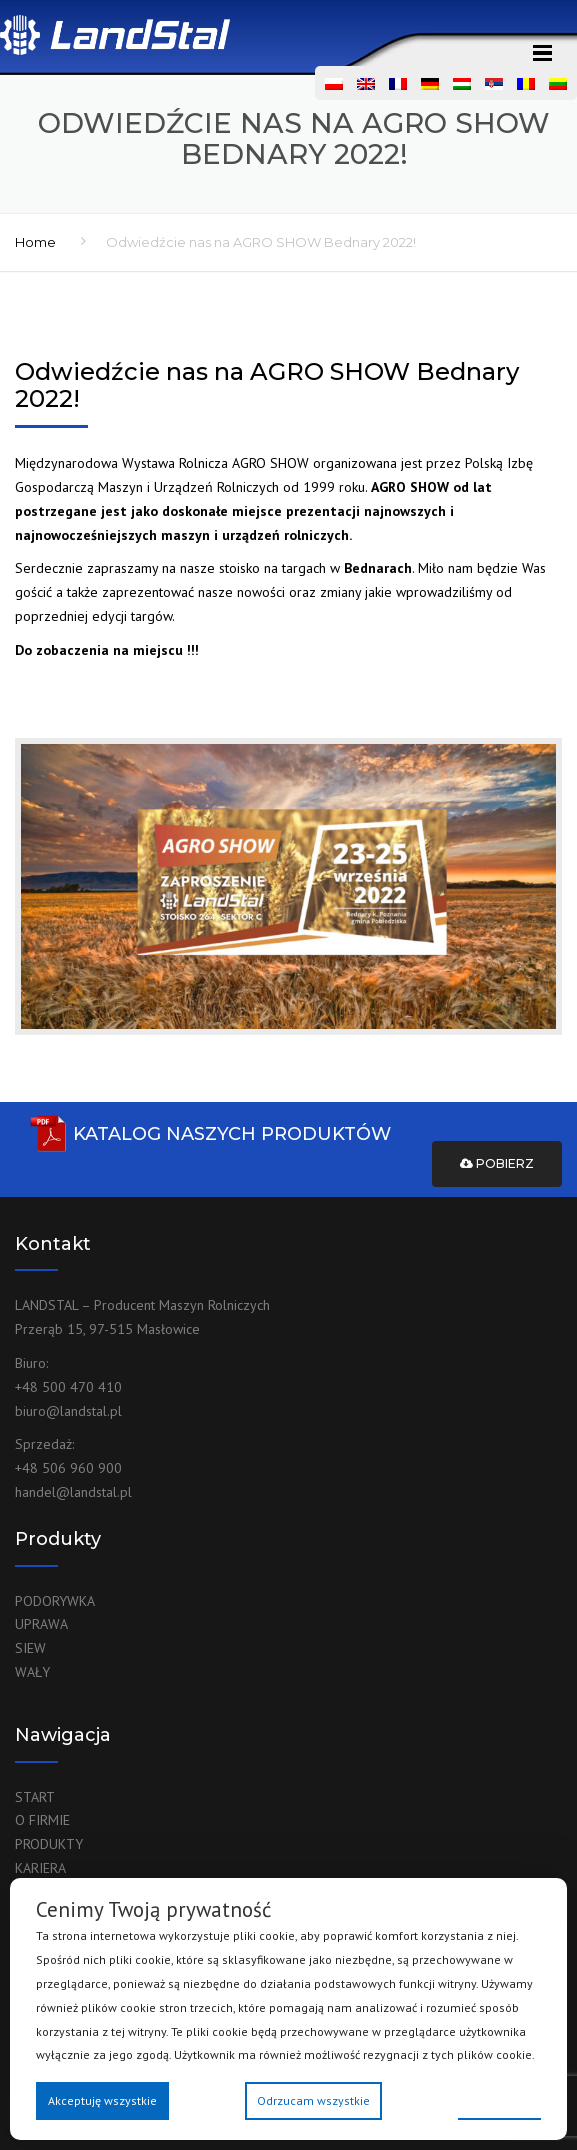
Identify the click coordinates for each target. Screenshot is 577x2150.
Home (35, 242)
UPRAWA (41, 1624)
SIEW (30, 1648)
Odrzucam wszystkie (313, 2100)
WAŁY (32, 1672)
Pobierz (497, 1163)
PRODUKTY (49, 1844)
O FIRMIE (42, 1820)
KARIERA (40, 1868)
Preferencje (499, 2099)
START (35, 1797)
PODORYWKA (55, 1601)
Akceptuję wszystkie (102, 2100)
